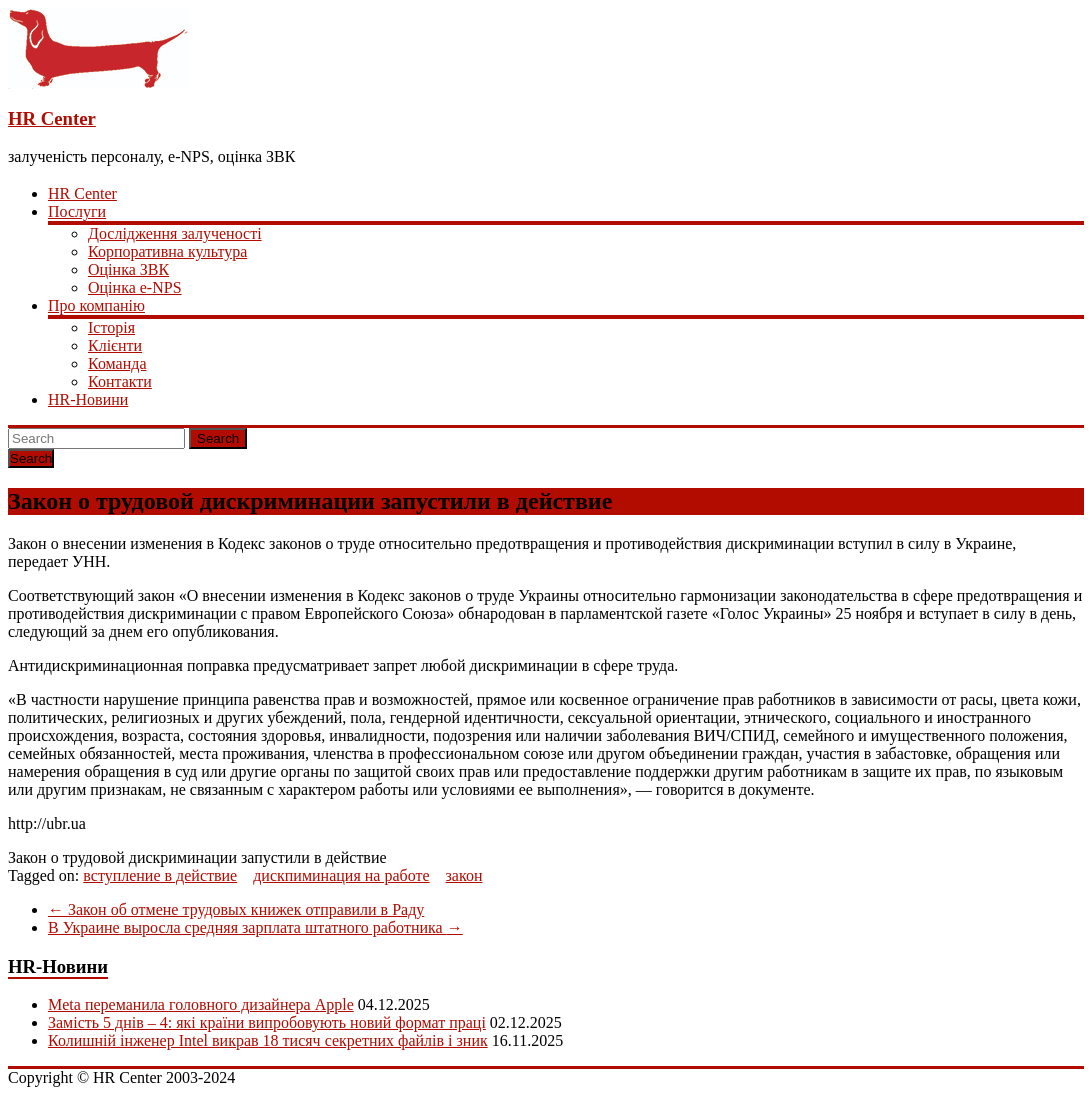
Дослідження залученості (175, 233)
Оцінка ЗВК (128, 269)
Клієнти (115, 345)
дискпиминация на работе (341, 875)
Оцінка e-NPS (135, 287)
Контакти (120, 381)
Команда (117, 363)
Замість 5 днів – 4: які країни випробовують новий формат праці (267, 1022)
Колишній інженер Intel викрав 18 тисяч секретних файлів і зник (268, 1040)
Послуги (77, 211)
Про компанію (96, 305)
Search (218, 438)
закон (464, 875)
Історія (111, 327)
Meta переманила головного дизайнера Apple (201, 1004)
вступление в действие (160, 875)
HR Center (52, 118)
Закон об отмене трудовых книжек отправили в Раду (236, 909)
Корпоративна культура (167, 251)
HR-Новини (88, 399)
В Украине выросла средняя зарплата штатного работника (255, 927)
